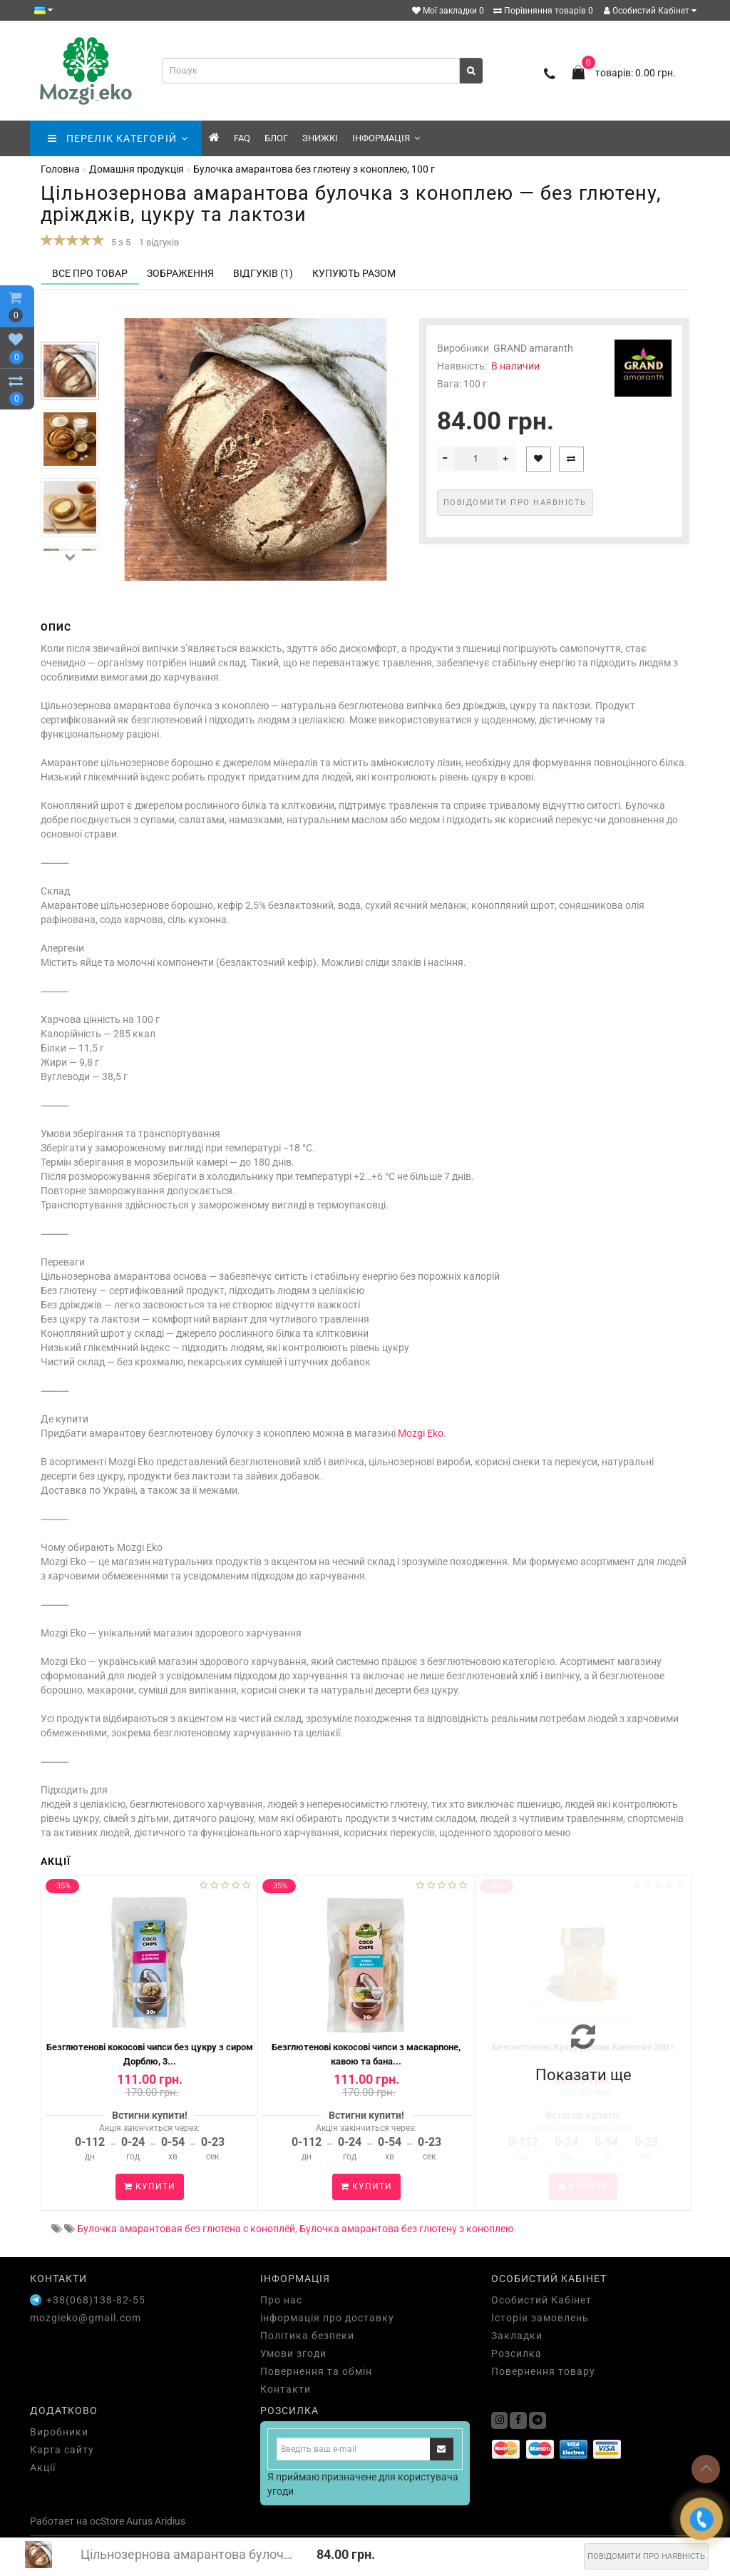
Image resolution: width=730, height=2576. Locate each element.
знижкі (320, 138)
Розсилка (516, 2353)
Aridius (170, 2521)
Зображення (180, 273)
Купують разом (354, 273)
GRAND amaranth (533, 348)
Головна (60, 169)
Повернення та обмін (316, 2371)
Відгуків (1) (263, 273)
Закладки (517, 2335)
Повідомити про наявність (646, 2556)
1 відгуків (159, 242)
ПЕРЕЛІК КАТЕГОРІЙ (118, 138)
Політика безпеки (307, 2335)
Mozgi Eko (420, 1433)
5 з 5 (118, 242)
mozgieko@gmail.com (85, 2317)
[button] (70, 557)
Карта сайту (62, 2449)
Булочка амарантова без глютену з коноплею (406, 2228)
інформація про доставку (327, 2317)
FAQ (242, 138)
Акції (43, 2467)
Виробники (59, 2432)
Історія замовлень (540, 2317)
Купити (149, 2186)
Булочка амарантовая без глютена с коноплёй (186, 2228)
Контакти (285, 2389)
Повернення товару (543, 2371)
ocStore (107, 2521)
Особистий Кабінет (650, 11)
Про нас (281, 2300)
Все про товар (90, 273)
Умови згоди (293, 2353)
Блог (276, 138)
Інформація (386, 138)
